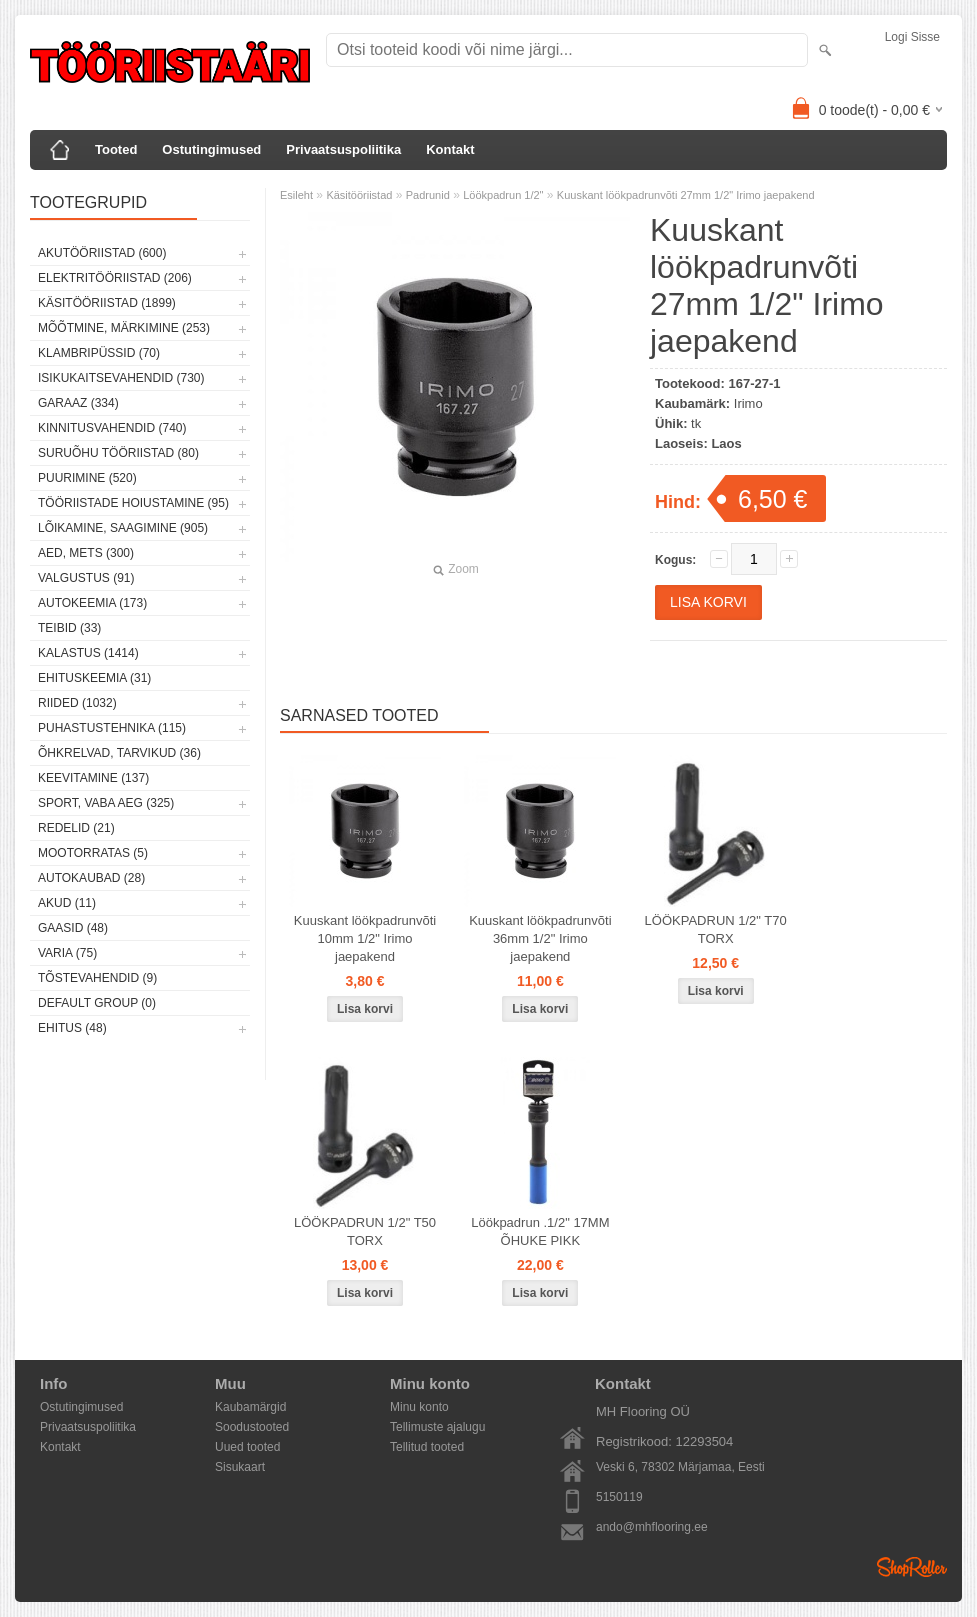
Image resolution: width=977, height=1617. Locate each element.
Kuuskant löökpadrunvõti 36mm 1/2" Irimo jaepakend (540, 938)
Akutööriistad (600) (102, 253)
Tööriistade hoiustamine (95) (133, 503)
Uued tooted (247, 1447)
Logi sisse (912, 37)
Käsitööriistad (359, 195)
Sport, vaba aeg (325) (106, 803)
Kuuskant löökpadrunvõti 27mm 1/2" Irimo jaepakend (686, 195)
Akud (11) (67, 903)
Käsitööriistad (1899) (107, 303)
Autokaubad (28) (91, 878)
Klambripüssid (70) (99, 353)
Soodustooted (252, 1427)
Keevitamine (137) (93, 778)
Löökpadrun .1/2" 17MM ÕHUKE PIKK (540, 1231)
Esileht (296, 195)
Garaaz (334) (78, 403)
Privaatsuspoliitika (343, 149)
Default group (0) (97, 1003)
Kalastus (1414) (88, 653)
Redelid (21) (76, 828)
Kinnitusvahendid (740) (112, 428)
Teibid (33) (69, 628)
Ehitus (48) (72, 1028)
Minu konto (419, 1407)
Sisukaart (240, 1467)
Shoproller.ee (912, 1567)
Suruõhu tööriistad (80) (118, 453)
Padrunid (428, 195)
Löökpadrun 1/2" (503, 195)
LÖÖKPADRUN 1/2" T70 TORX (716, 929)
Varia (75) (67, 953)
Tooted (116, 149)
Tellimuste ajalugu (437, 1427)
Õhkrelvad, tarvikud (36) (119, 753)
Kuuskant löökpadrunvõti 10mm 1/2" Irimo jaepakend (365, 938)
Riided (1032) (77, 703)
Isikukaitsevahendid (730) (121, 378)
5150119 (619, 1497)
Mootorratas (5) (93, 853)
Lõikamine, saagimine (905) (123, 528)
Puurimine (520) (87, 478)
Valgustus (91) (86, 578)
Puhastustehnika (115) (112, 728)
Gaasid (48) (73, 928)
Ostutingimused (211, 149)
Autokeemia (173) (92, 603)
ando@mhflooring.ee (652, 1527)
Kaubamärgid (250, 1407)
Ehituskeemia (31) (94, 678)
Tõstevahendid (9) (97, 978)
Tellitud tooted (427, 1447)
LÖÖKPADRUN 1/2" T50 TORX (365, 1231)
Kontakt (450, 149)
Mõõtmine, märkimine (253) (124, 328)
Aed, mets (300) (86, 553)
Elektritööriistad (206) (115, 278)
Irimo (748, 403)
